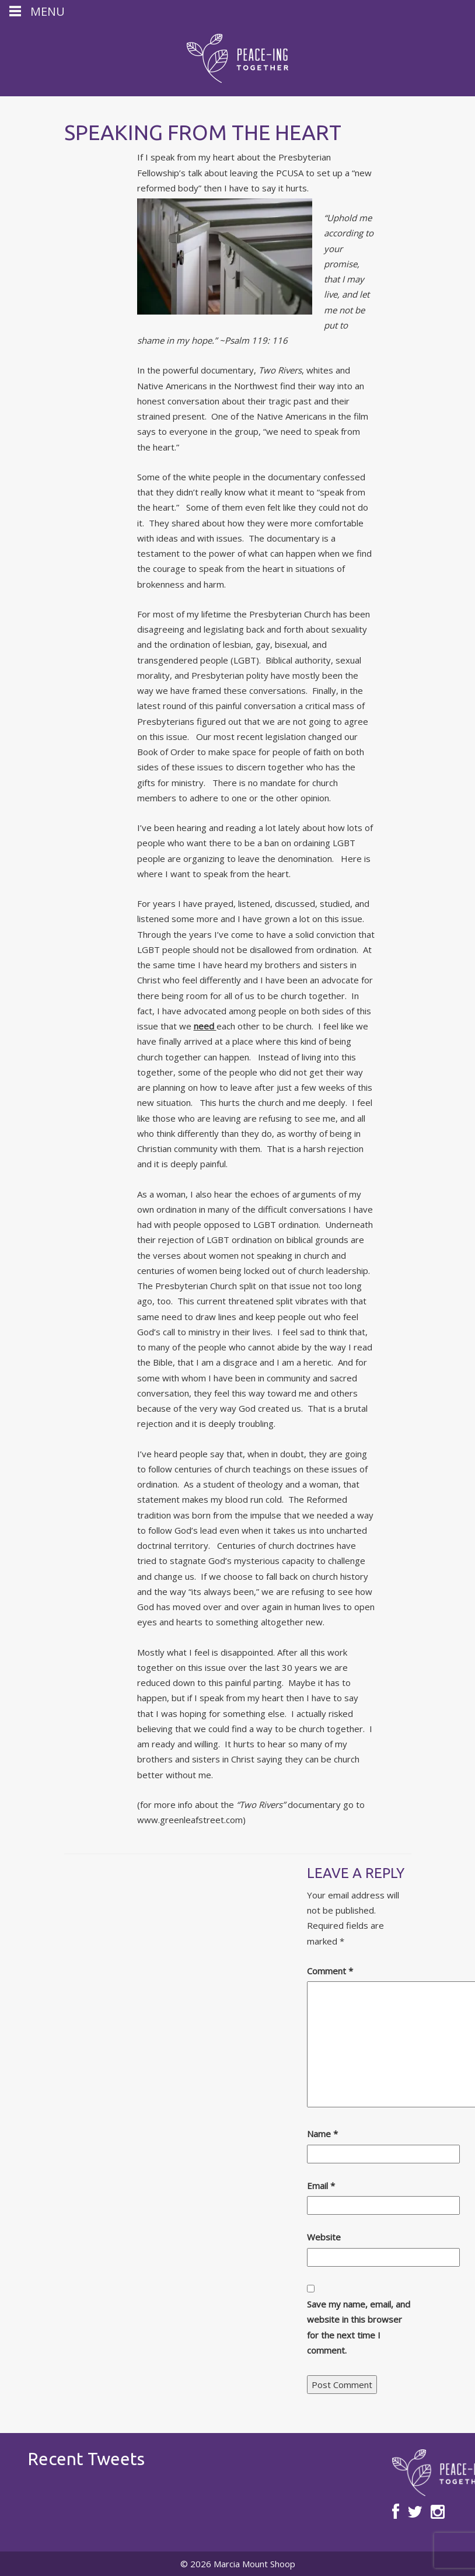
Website (324, 2237)
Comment (330, 1971)
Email (321, 2185)
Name (322, 2133)
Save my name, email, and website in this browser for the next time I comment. (358, 2327)
